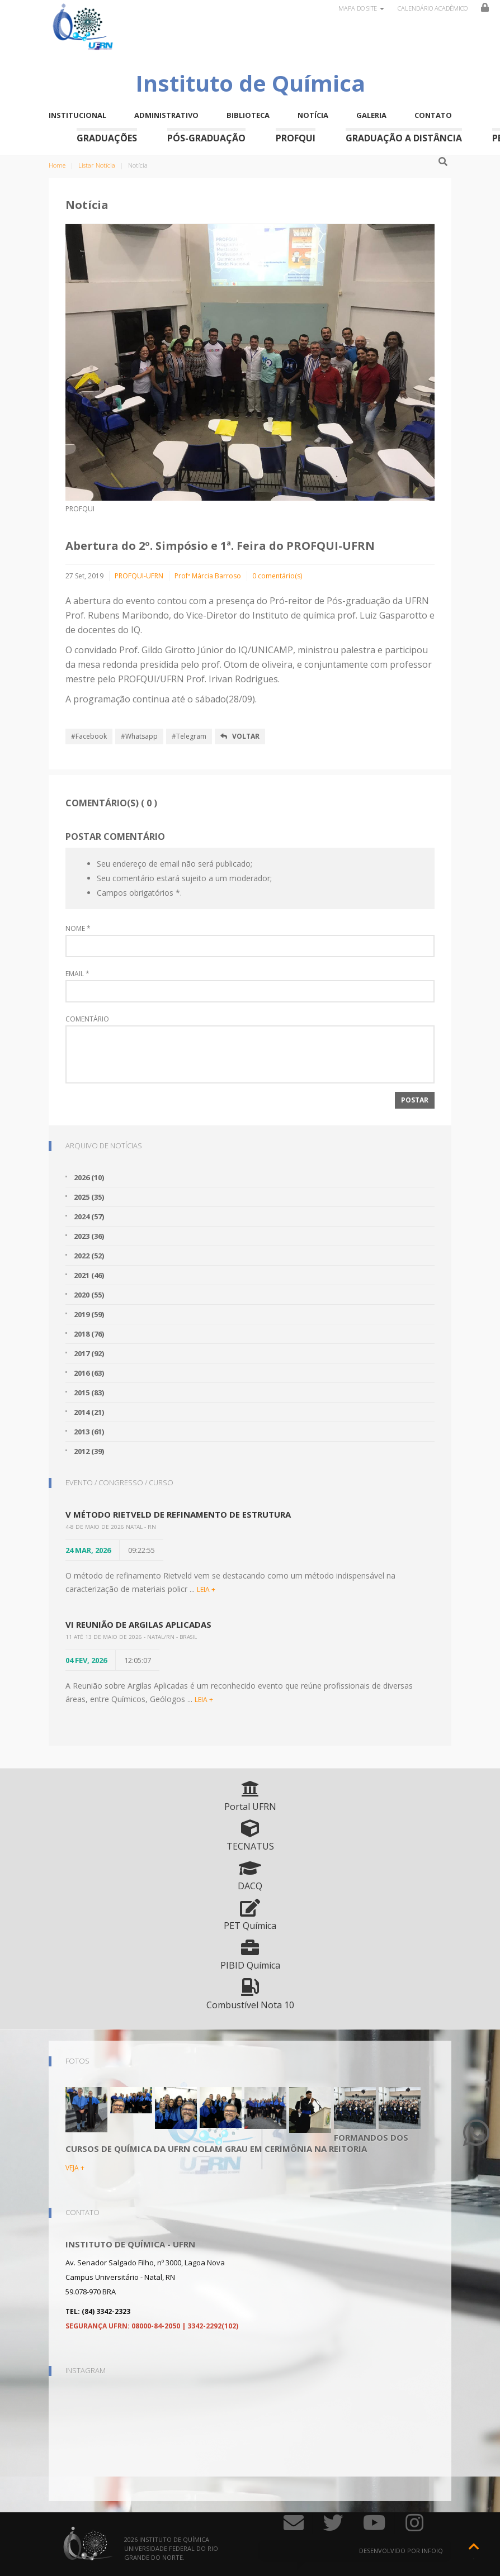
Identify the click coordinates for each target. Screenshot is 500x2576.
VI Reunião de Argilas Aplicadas (138, 1624)
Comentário (87, 1019)
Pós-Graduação (206, 138)
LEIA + (206, 1589)
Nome (78, 928)
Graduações (107, 138)
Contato (433, 115)
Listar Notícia (96, 165)
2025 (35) (89, 1197)
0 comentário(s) (277, 576)
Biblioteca (248, 115)
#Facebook (89, 736)
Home (57, 165)
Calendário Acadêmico (433, 8)
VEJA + (74, 2168)
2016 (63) (89, 1373)
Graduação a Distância (404, 138)
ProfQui (295, 138)
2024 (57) (89, 1216)
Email (77, 974)
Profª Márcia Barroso (207, 576)
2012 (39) (89, 1451)
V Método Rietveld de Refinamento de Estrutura (178, 1514)
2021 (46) (89, 1275)
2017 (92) (89, 1353)
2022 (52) (89, 1256)
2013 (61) (89, 1432)
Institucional (77, 115)
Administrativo (166, 115)
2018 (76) (89, 1334)
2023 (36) (89, 1236)
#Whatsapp (139, 736)
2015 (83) (89, 1392)
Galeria (371, 115)
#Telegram (189, 736)
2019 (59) (89, 1314)
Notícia (313, 115)
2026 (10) (89, 1177)
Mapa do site (361, 8)
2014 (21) (89, 1412)
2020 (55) (89, 1295)
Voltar (240, 736)
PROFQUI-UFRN (139, 576)
